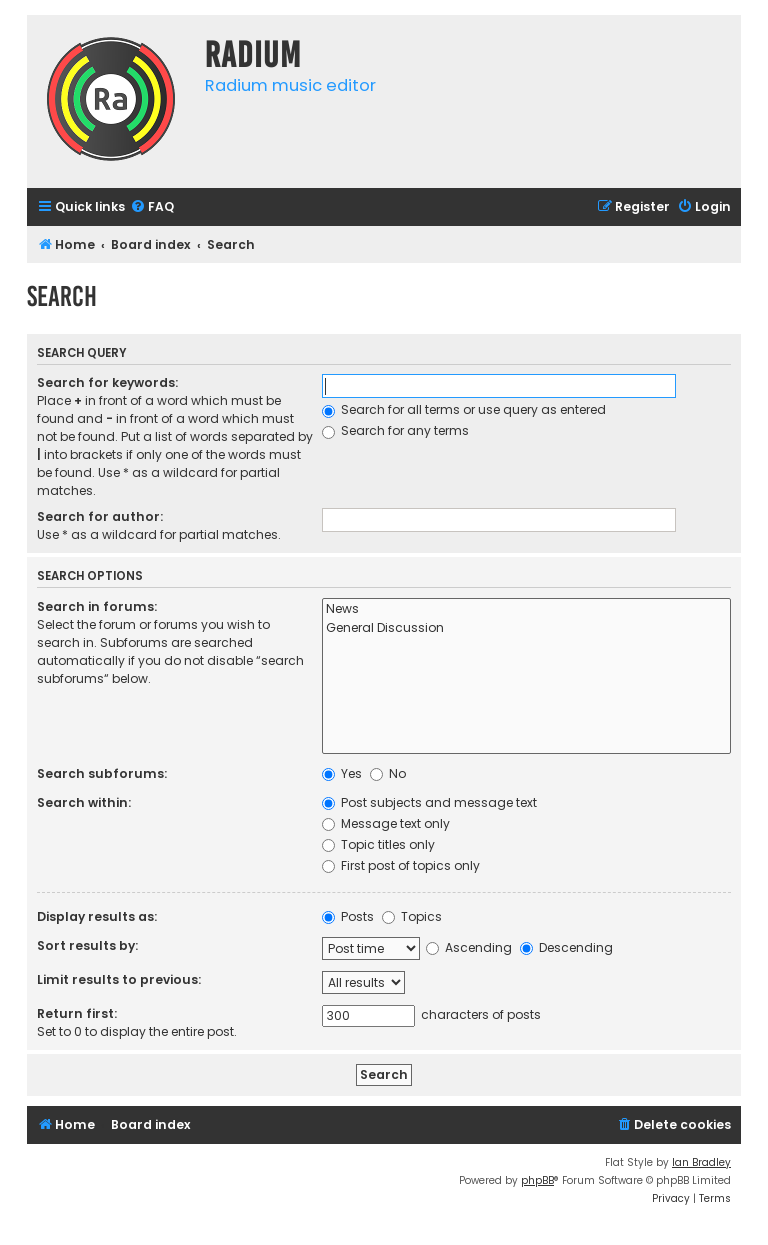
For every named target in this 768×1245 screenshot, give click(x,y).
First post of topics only (401, 865)
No (388, 773)
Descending (566, 947)
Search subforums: (102, 773)
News (526, 609)
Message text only (386, 823)
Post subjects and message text (429, 802)
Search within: (84, 802)
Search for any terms (395, 430)
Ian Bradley (701, 1162)
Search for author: (100, 516)
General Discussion (526, 628)
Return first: (77, 1013)
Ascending (469, 947)
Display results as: (97, 916)
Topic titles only (378, 844)
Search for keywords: (107, 382)
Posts (348, 916)
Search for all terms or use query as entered (464, 409)
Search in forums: (97, 606)
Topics (412, 916)
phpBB (537, 1180)
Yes (342, 773)
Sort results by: (87, 945)
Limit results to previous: (119, 979)
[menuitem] (152, 207)
